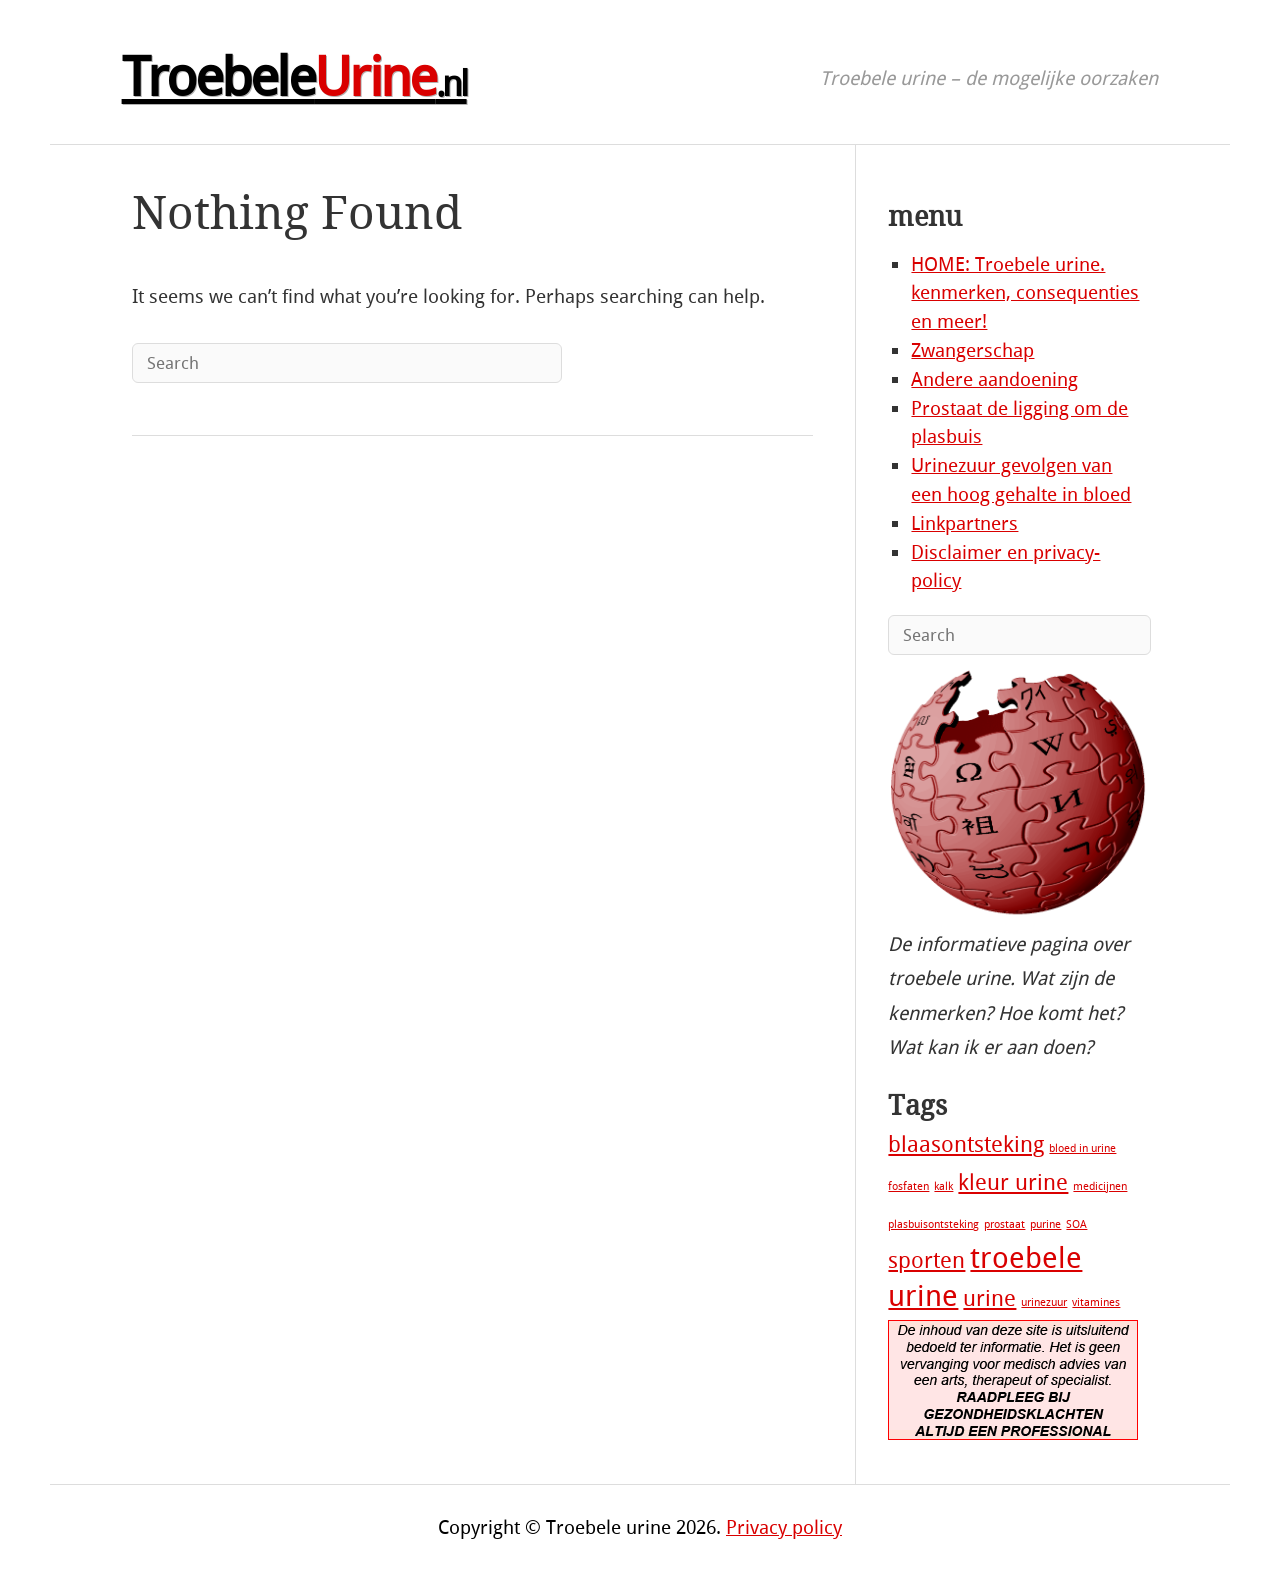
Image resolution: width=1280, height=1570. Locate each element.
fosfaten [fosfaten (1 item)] (908, 1186)
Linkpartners (964, 523)
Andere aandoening (994, 379)
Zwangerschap (972, 350)
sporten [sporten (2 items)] (926, 1261)
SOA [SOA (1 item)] (1076, 1224)
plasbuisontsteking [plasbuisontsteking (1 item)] (933, 1224)
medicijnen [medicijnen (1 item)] (1100, 1186)
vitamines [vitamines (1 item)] (1096, 1302)
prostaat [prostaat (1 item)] (1004, 1224)
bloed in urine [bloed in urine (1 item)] (1082, 1148)
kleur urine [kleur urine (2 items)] (1013, 1183)
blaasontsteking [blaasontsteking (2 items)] (966, 1145)
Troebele (294, 78)
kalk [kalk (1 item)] (943, 1186)
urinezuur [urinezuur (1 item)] (1044, 1302)
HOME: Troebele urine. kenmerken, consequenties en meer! (1025, 293)
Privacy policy (784, 1527)
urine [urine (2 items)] (989, 1299)
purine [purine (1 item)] (1045, 1224)
